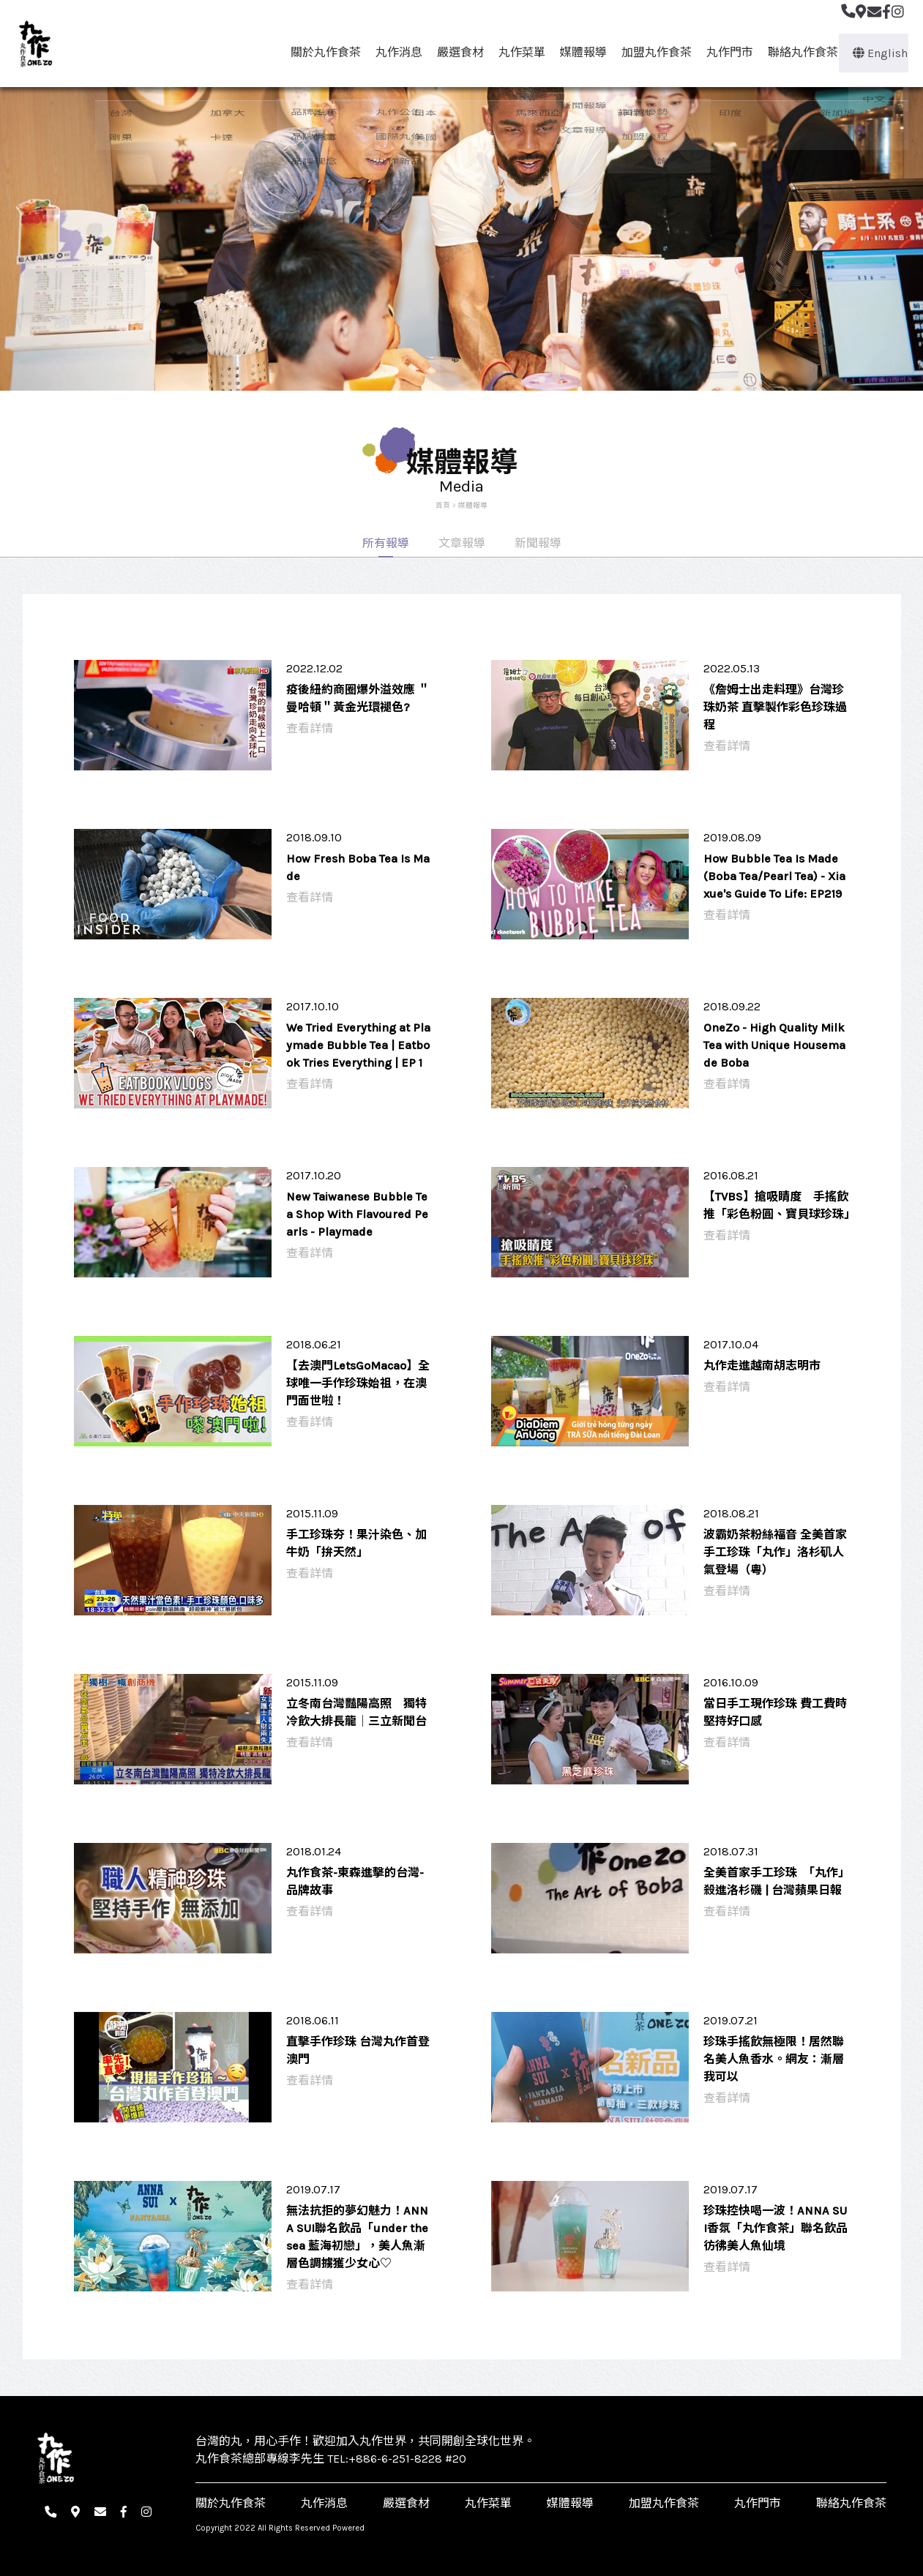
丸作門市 (723, 52)
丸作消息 (392, 52)
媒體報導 (576, 52)
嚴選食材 (453, 52)
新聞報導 (538, 543)
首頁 (443, 505)
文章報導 (461, 543)
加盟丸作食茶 (650, 52)
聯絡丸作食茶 (796, 52)
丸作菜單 (515, 52)
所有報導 (385, 543)
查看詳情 (309, 728)
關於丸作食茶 (319, 52)
